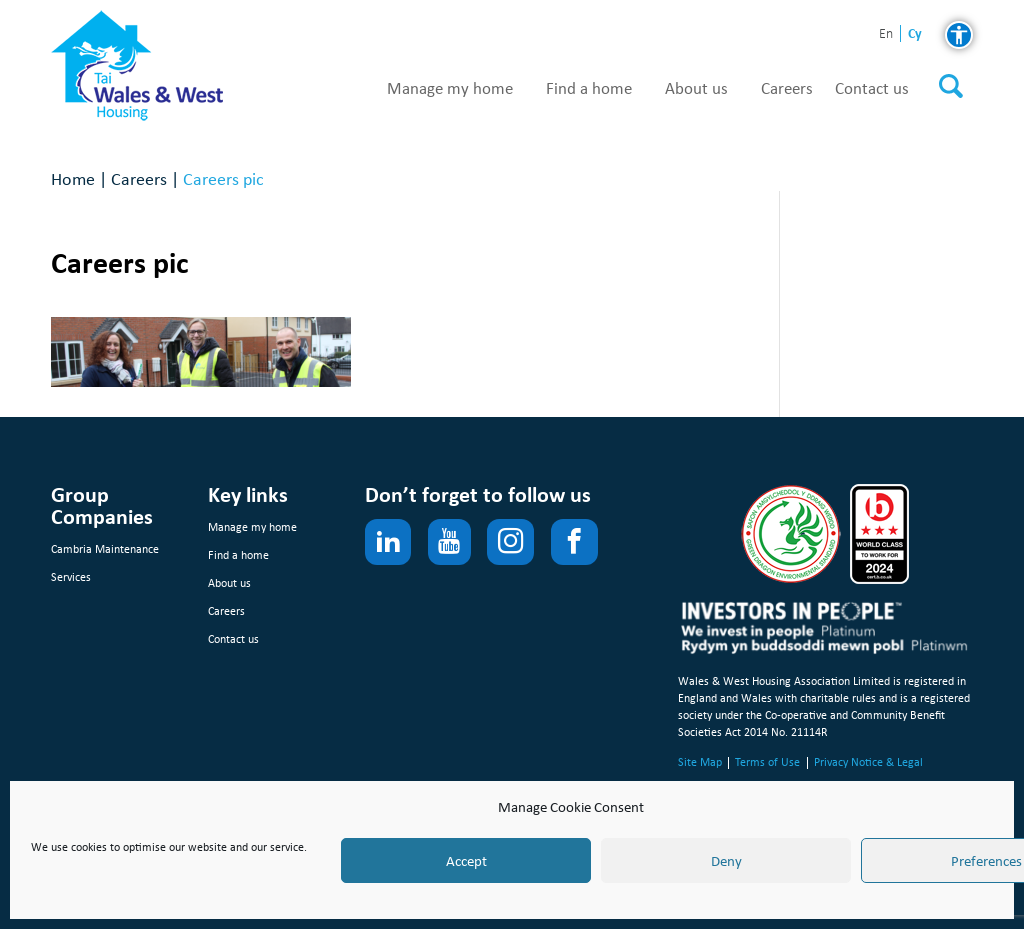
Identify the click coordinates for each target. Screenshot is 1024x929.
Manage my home (450, 89)
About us (696, 89)
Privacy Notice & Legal (868, 762)
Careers (787, 89)
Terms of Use (767, 762)
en (886, 34)
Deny (726, 861)
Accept (466, 861)
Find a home (589, 89)
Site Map (700, 762)
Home (73, 178)
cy (915, 33)
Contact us (872, 89)
